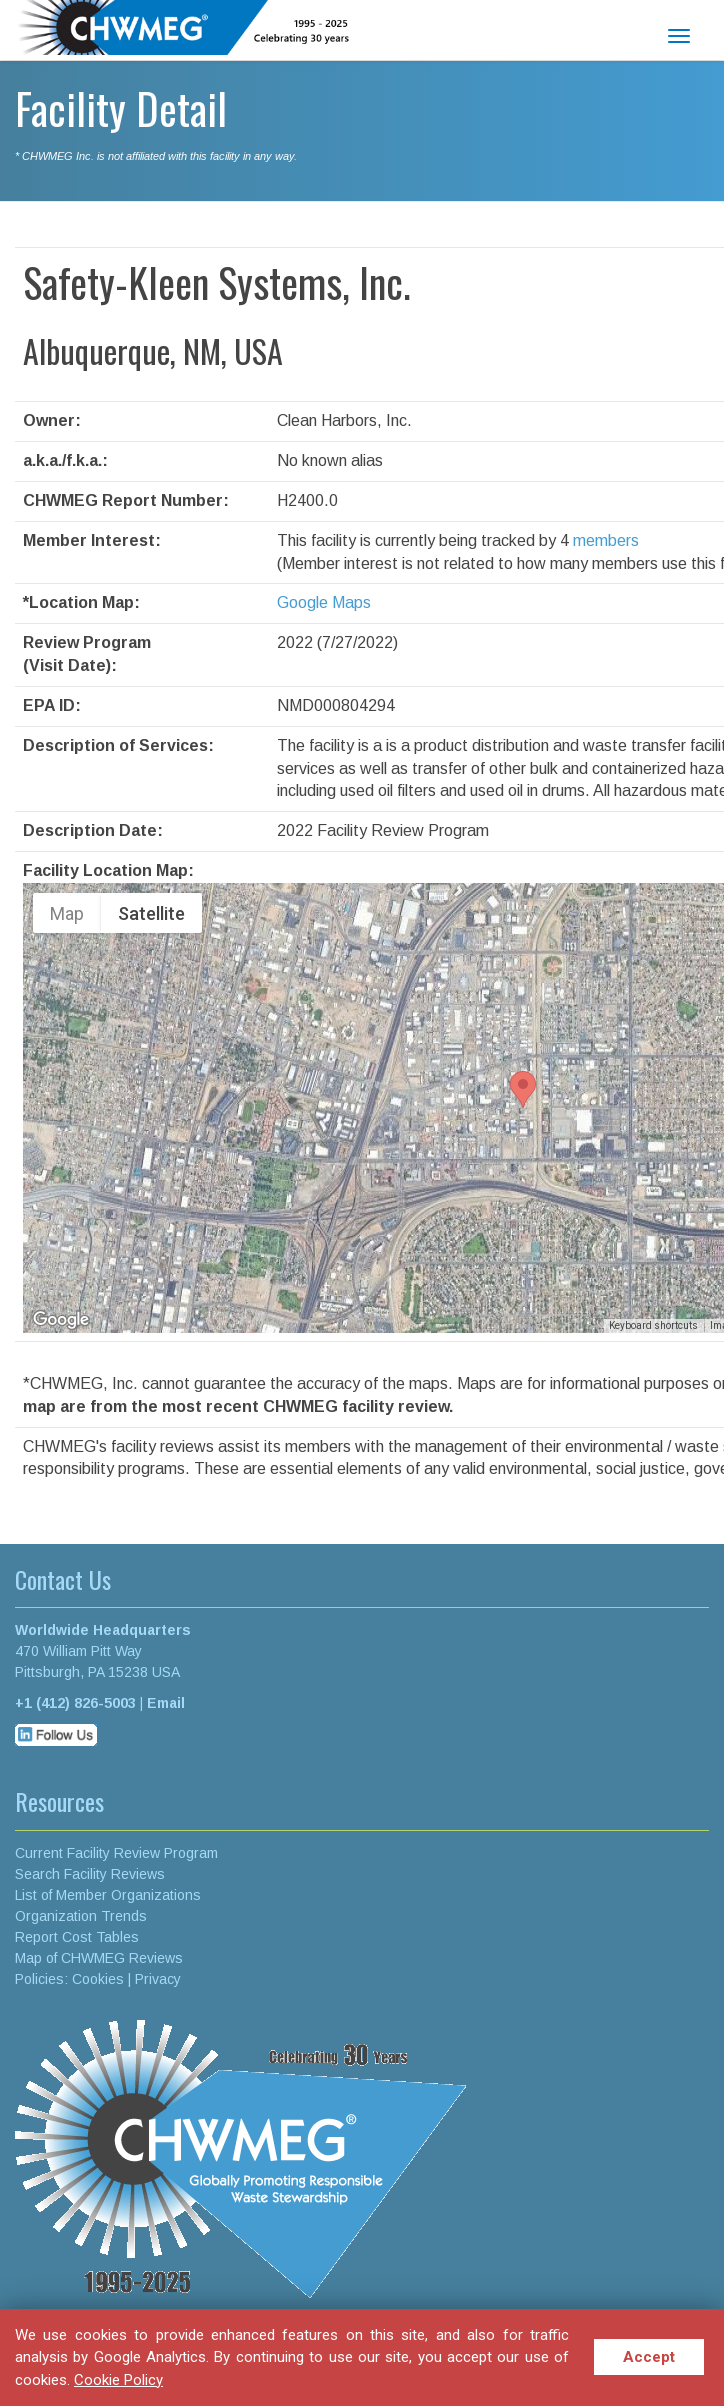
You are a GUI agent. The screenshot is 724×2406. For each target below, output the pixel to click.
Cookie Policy (118, 2380)
